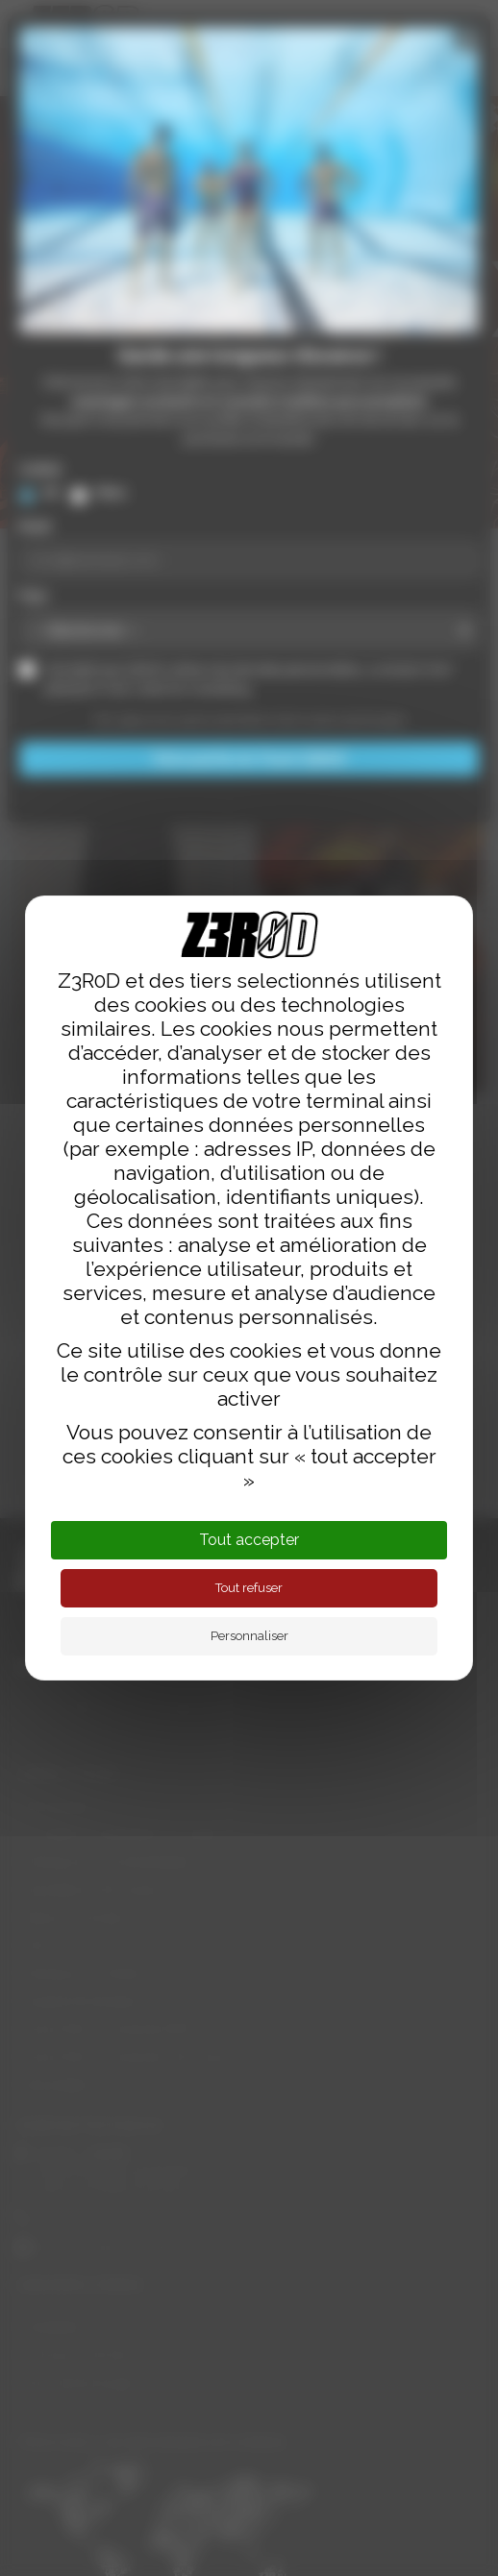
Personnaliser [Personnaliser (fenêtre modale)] (249, 1636)
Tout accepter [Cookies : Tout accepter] (249, 1540)
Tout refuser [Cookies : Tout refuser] (249, 1588)
